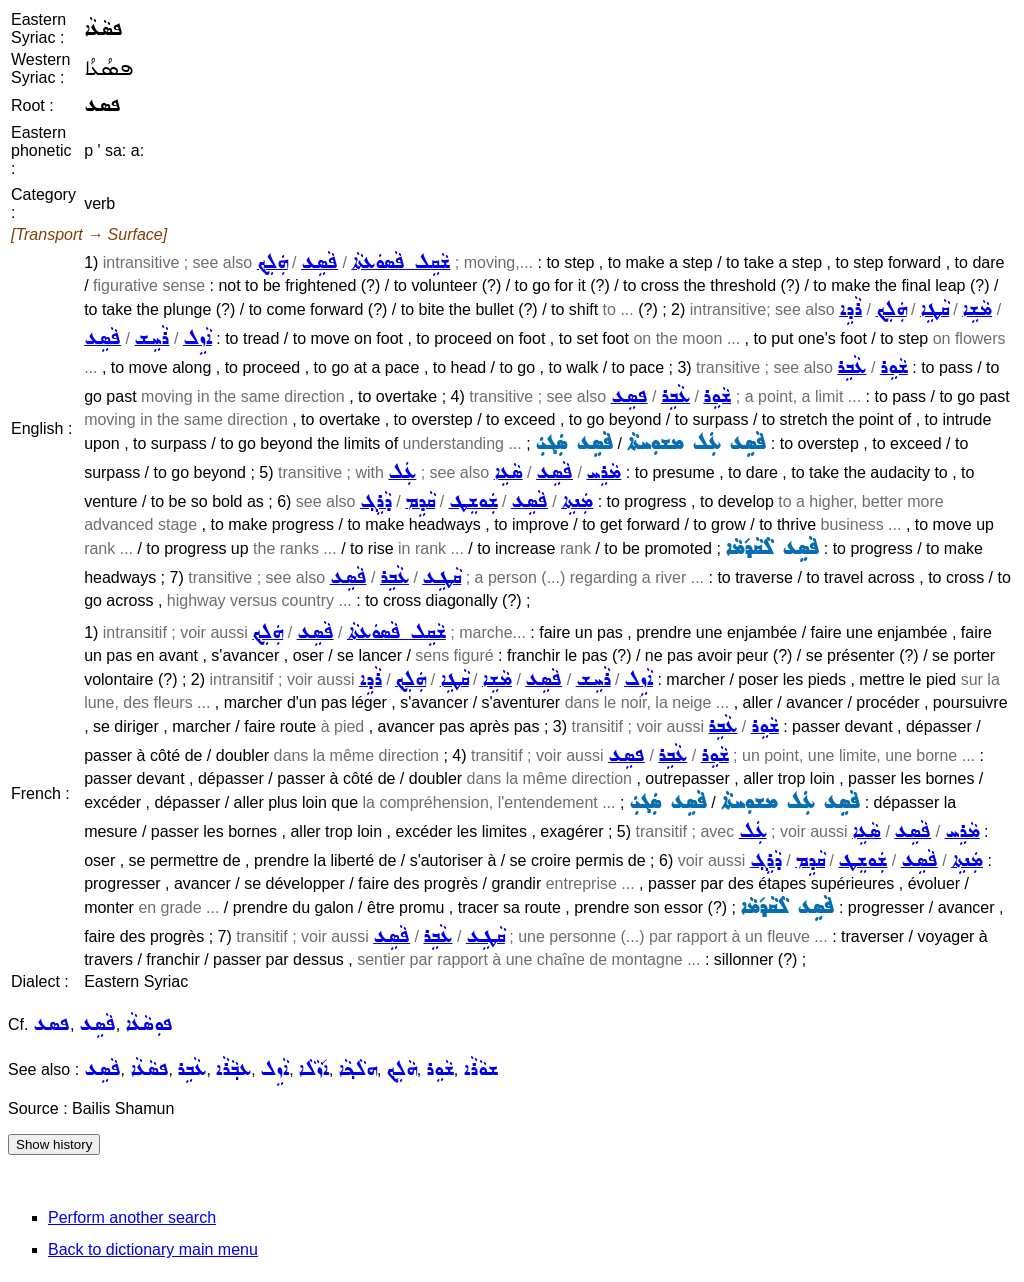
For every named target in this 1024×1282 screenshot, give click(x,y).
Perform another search (132, 1217)
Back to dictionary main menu (153, 1249)
